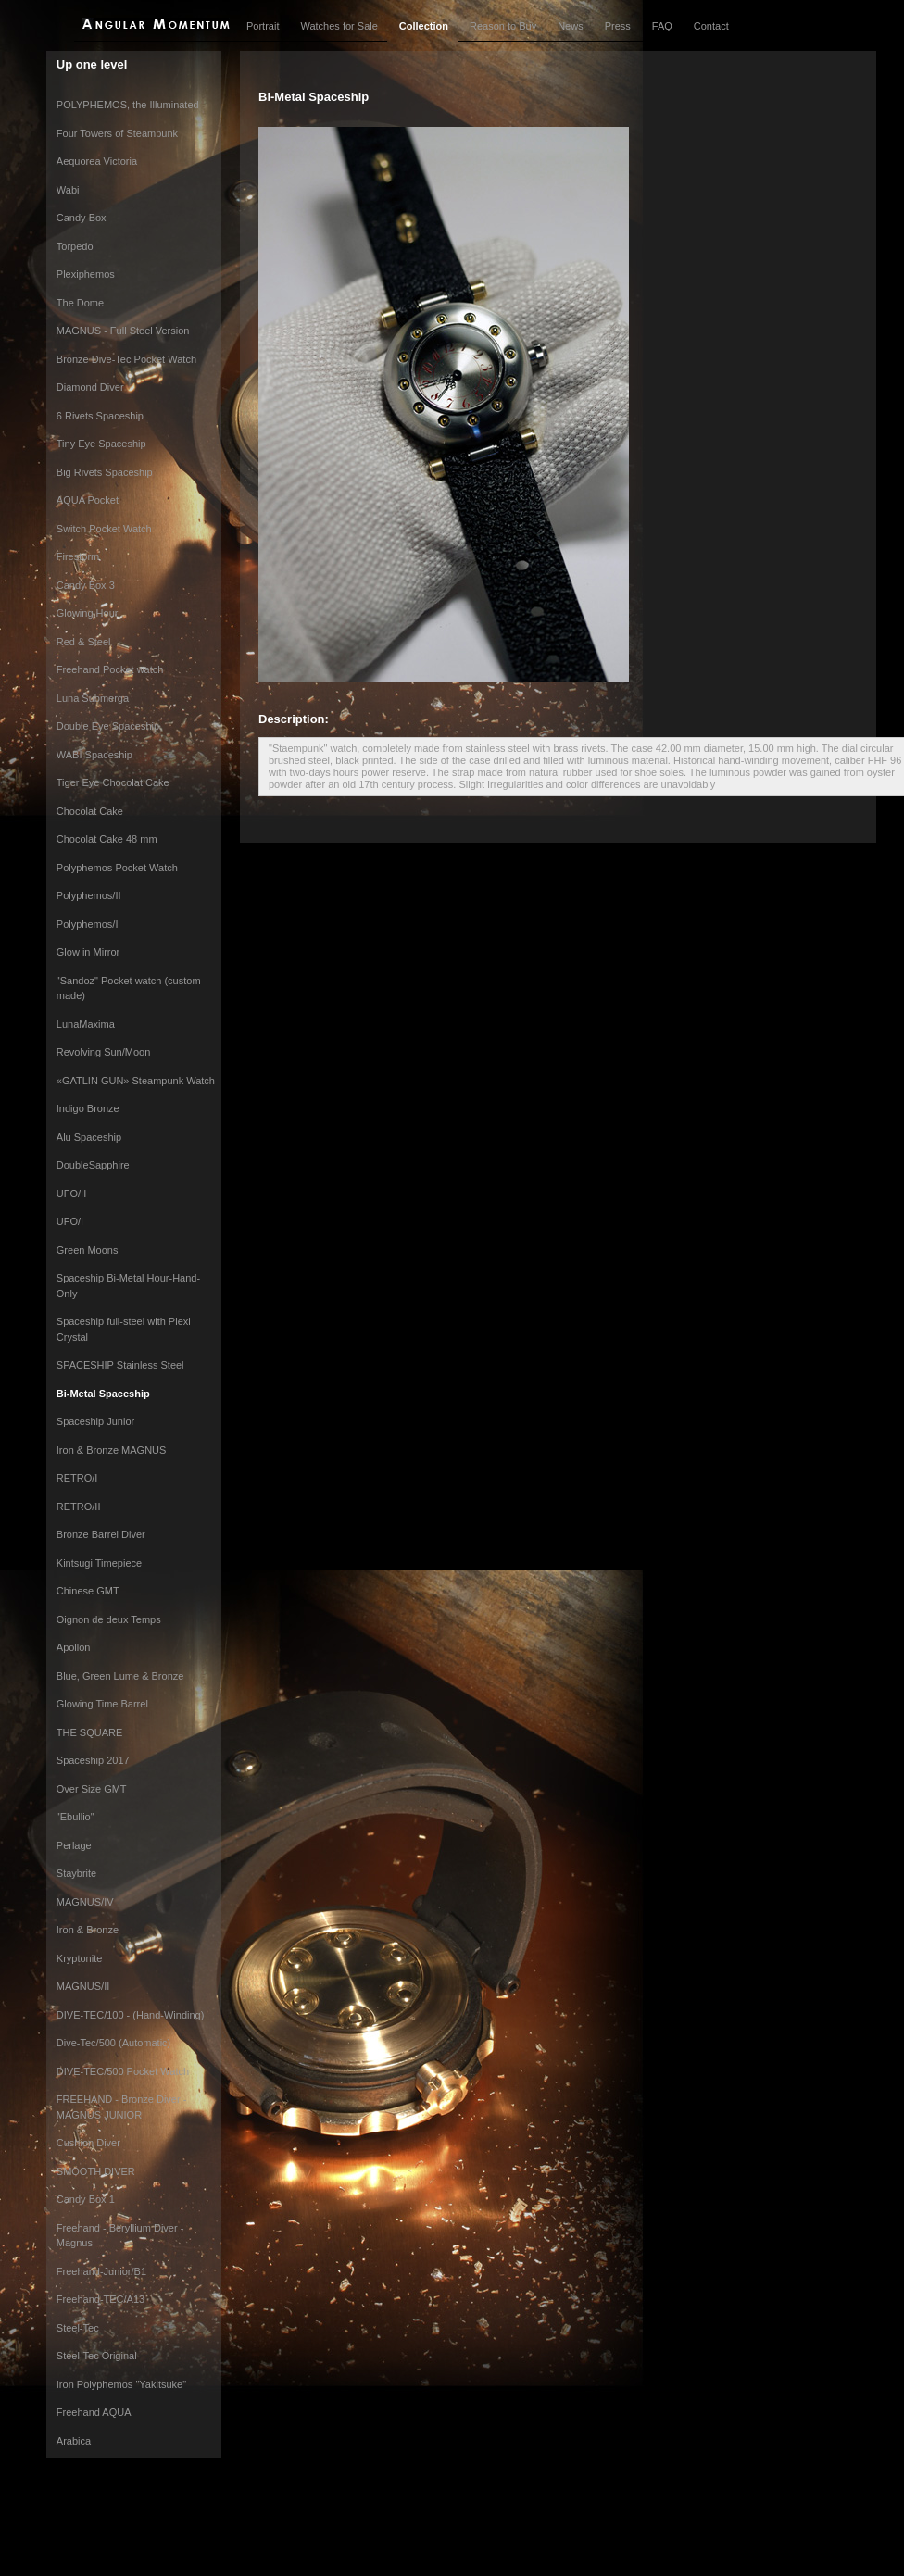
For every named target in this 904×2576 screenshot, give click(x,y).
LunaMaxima (85, 1024)
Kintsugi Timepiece (99, 1563)
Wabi (68, 189)
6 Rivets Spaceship (100, 415)
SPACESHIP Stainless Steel (120, 1364)
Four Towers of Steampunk (117, 133)
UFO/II (71, 1193)
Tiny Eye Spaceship (101, 443)
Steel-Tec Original (96, 2355)
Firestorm (77, 556)
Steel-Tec (77, 2327)
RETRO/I (77, 1477)
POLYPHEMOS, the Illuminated (127, 104)
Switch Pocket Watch (104, 528)
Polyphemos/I (87, 924)
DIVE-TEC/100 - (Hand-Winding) (130, 2014)
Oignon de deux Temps (108, 1619)
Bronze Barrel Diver (100, 1534)
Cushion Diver (88, 2142)
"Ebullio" (75, 1816)
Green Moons (87, 1250)
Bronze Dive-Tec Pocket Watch (126, 359)
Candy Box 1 (85, 2199)
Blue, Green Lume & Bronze (120, 1676)
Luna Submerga (92, 698)
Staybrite (76, 1873)
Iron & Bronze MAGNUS (111, 1450)
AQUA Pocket (87, 500)
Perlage (74, 1845)
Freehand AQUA (94, 2412)
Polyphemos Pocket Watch (117, 867)
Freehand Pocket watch (110, 669)
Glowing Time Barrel (102, 1703)
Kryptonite (79, 1958)
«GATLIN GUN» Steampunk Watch (135, 1080)
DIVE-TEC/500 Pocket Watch (122, 2071)
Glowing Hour (87, 613)
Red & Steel (83, 641)
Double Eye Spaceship (107, 726)
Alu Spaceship (88, 1137)
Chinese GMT (87, 1590)
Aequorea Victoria (96, 161)
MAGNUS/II (82, 1986)
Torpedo (75, 246)
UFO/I (69, 1221)
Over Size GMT (91, 1788)
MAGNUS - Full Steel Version (123, 330)
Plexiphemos (85, 274)
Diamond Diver (90, 387)
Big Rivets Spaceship (104, 472)
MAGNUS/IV (85, 1901)
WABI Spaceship (94, 754)
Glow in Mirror (87, 951)
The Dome (80, 302)
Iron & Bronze (87, 1929)
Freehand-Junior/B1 (101, 2271)
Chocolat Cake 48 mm (106, 838)
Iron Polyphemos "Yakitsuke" (121, 2384)
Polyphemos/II (88, 895)
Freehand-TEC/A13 (100, 2299)
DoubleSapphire (93, 1164)
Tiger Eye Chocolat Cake (113, 782)
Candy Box (81, 217)
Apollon (73, 1647)
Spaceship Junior (95, 1421)
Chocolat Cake (89, 811)
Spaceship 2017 (93, 1760)
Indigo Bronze (87, 1108)
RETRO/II (78, 1506)
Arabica (73, 2440)
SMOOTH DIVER (95, 2171)
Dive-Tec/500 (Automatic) (113, 2042)
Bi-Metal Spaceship (103, 1393)
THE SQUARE (89, 1732)
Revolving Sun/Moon (103, 1051)
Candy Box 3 (85, 585)
